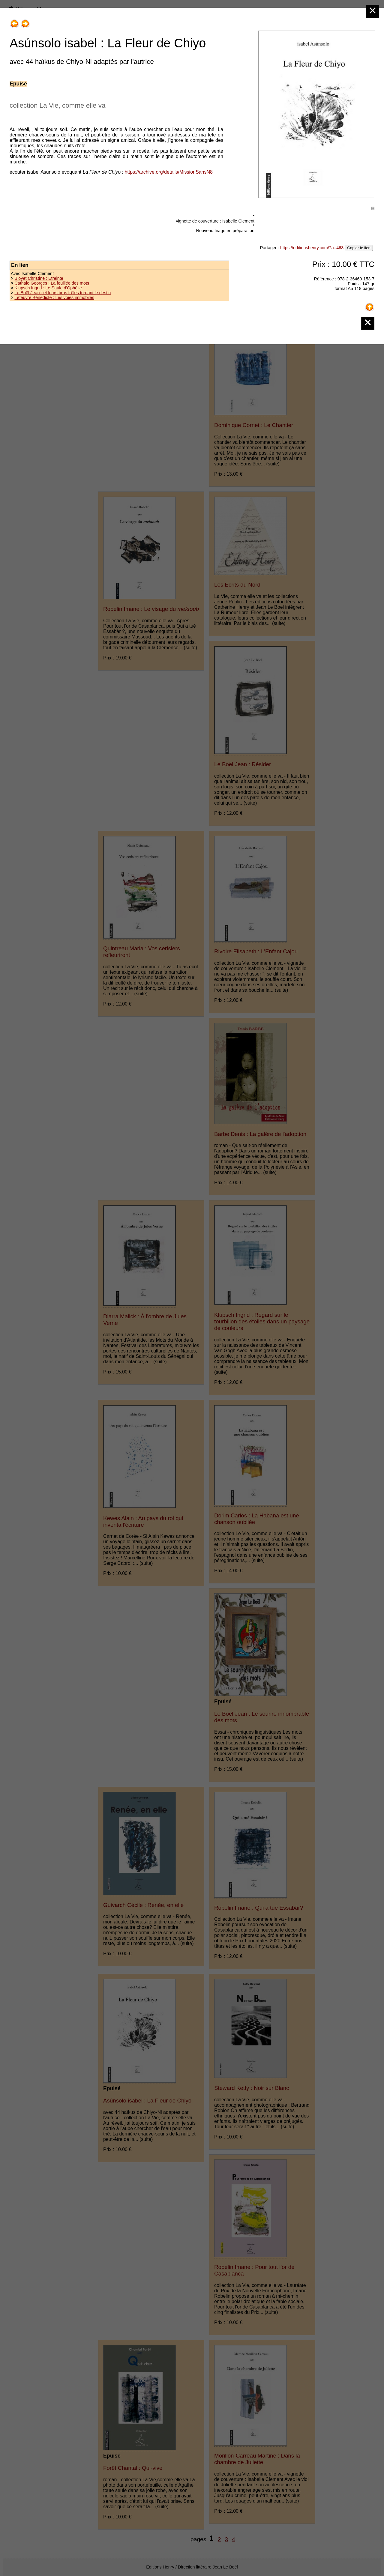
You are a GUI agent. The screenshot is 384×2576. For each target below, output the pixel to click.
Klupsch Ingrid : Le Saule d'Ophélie (48, 287)
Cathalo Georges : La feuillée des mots (51, 283)
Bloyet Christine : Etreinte (38, 278)
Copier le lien (358, 248)
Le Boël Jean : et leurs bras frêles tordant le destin (62, 292)
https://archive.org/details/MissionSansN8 (168, 172)
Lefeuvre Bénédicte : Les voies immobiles (54, 297)
